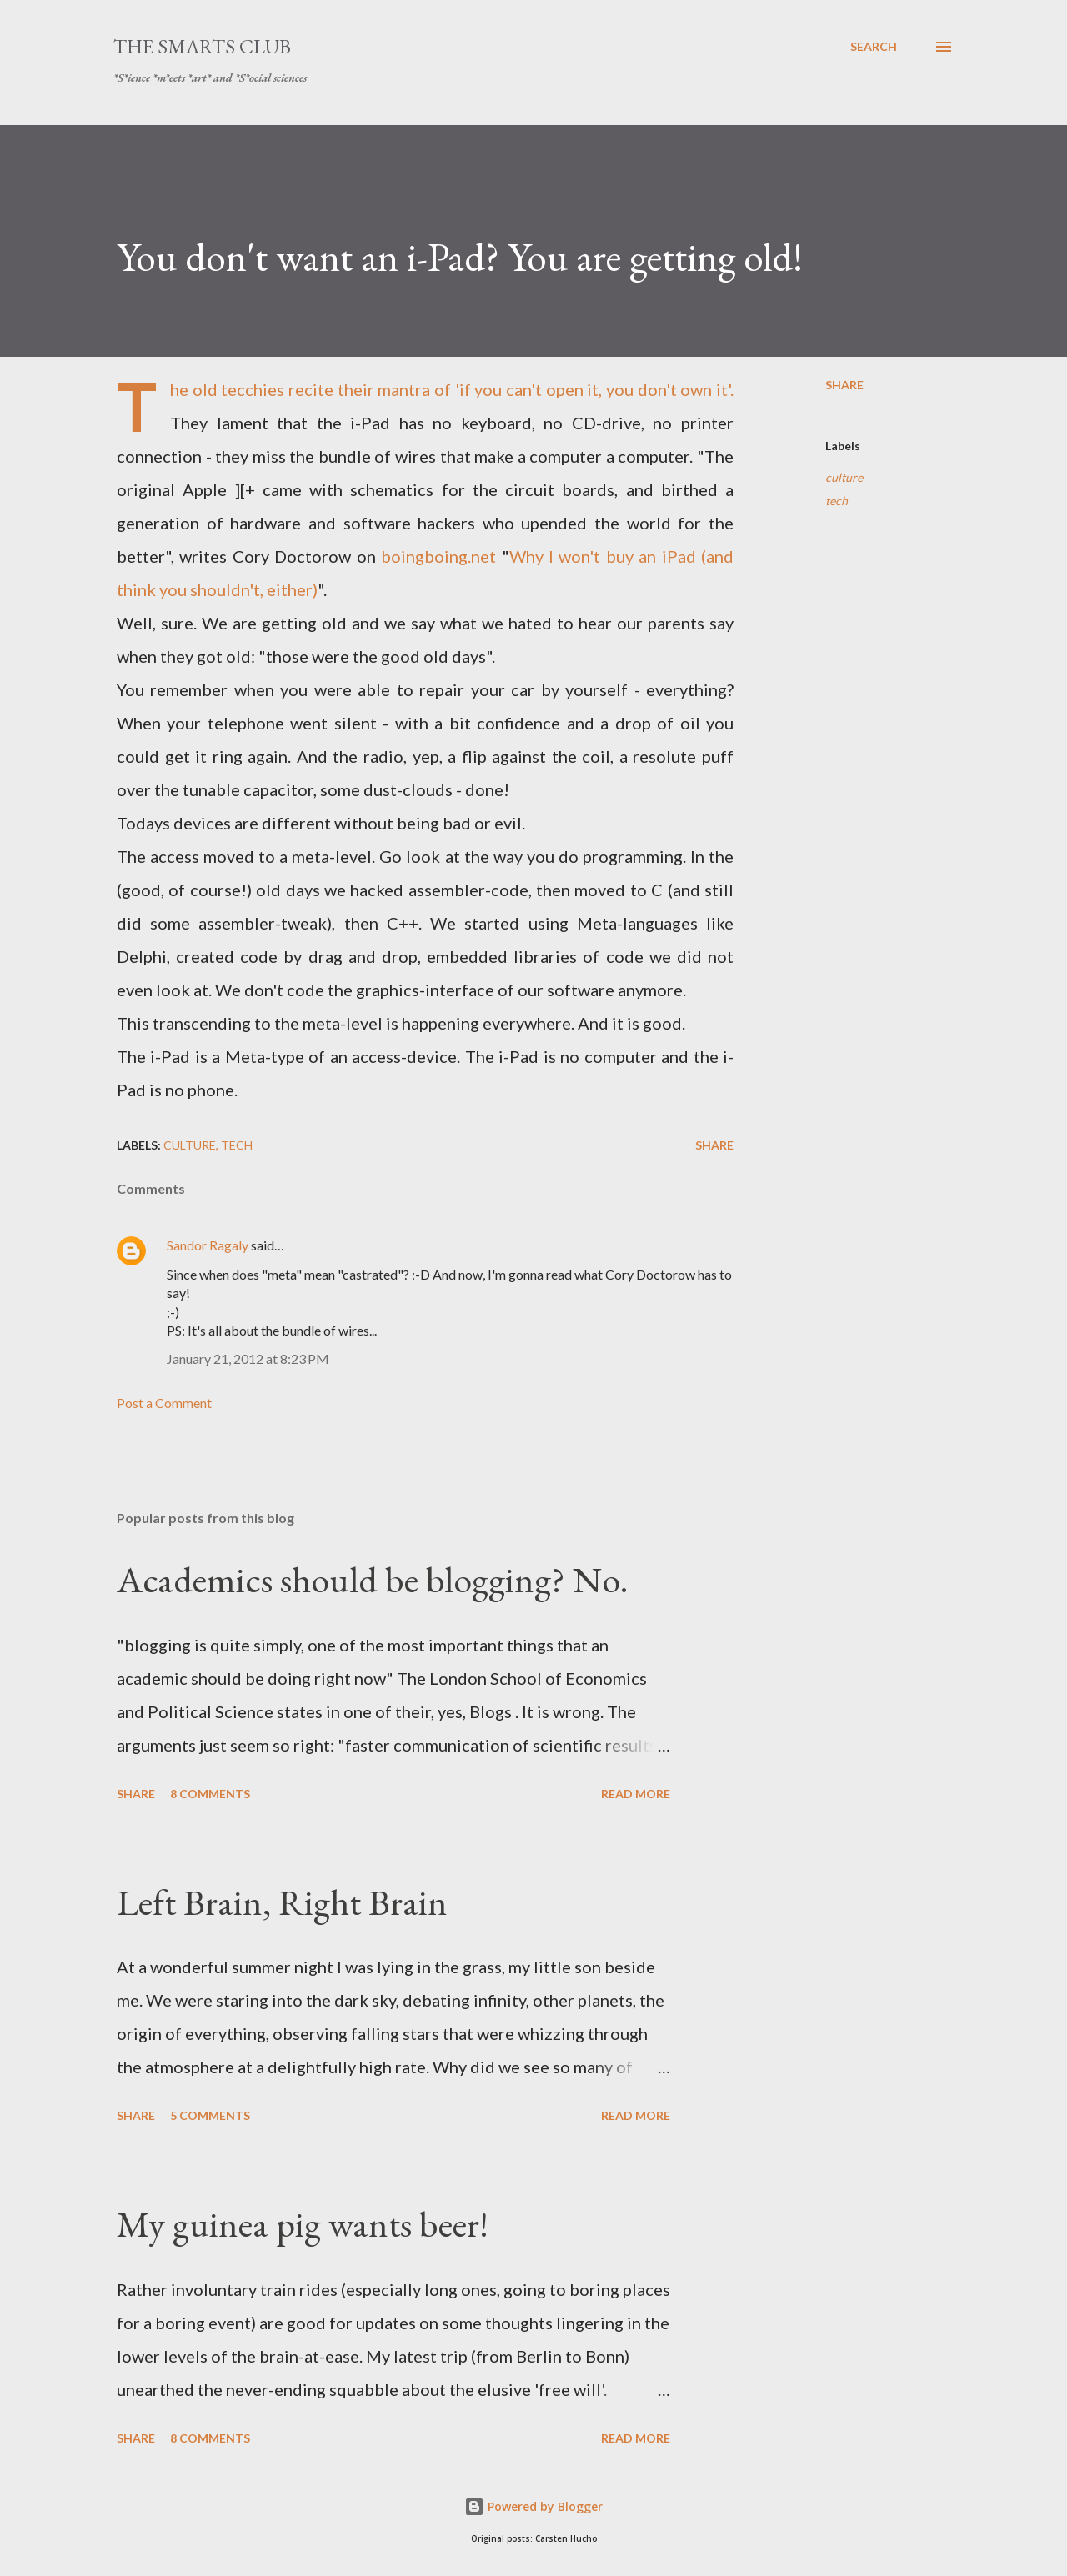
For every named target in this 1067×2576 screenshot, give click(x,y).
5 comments (210, 2115)
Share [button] (844, 385)
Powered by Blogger (533, 2506)
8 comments (210, 1794)
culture (844, 477)
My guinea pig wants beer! (302, 2224)
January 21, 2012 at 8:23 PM (248, 1358)
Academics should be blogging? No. (373, 1579)
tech (836, 501)
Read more (635, 1794)
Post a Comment (164, 1403)
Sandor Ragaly (207, 1245)
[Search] (873, 47)
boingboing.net (438, 556)
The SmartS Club (202, 46)
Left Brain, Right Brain (282, 1902)
